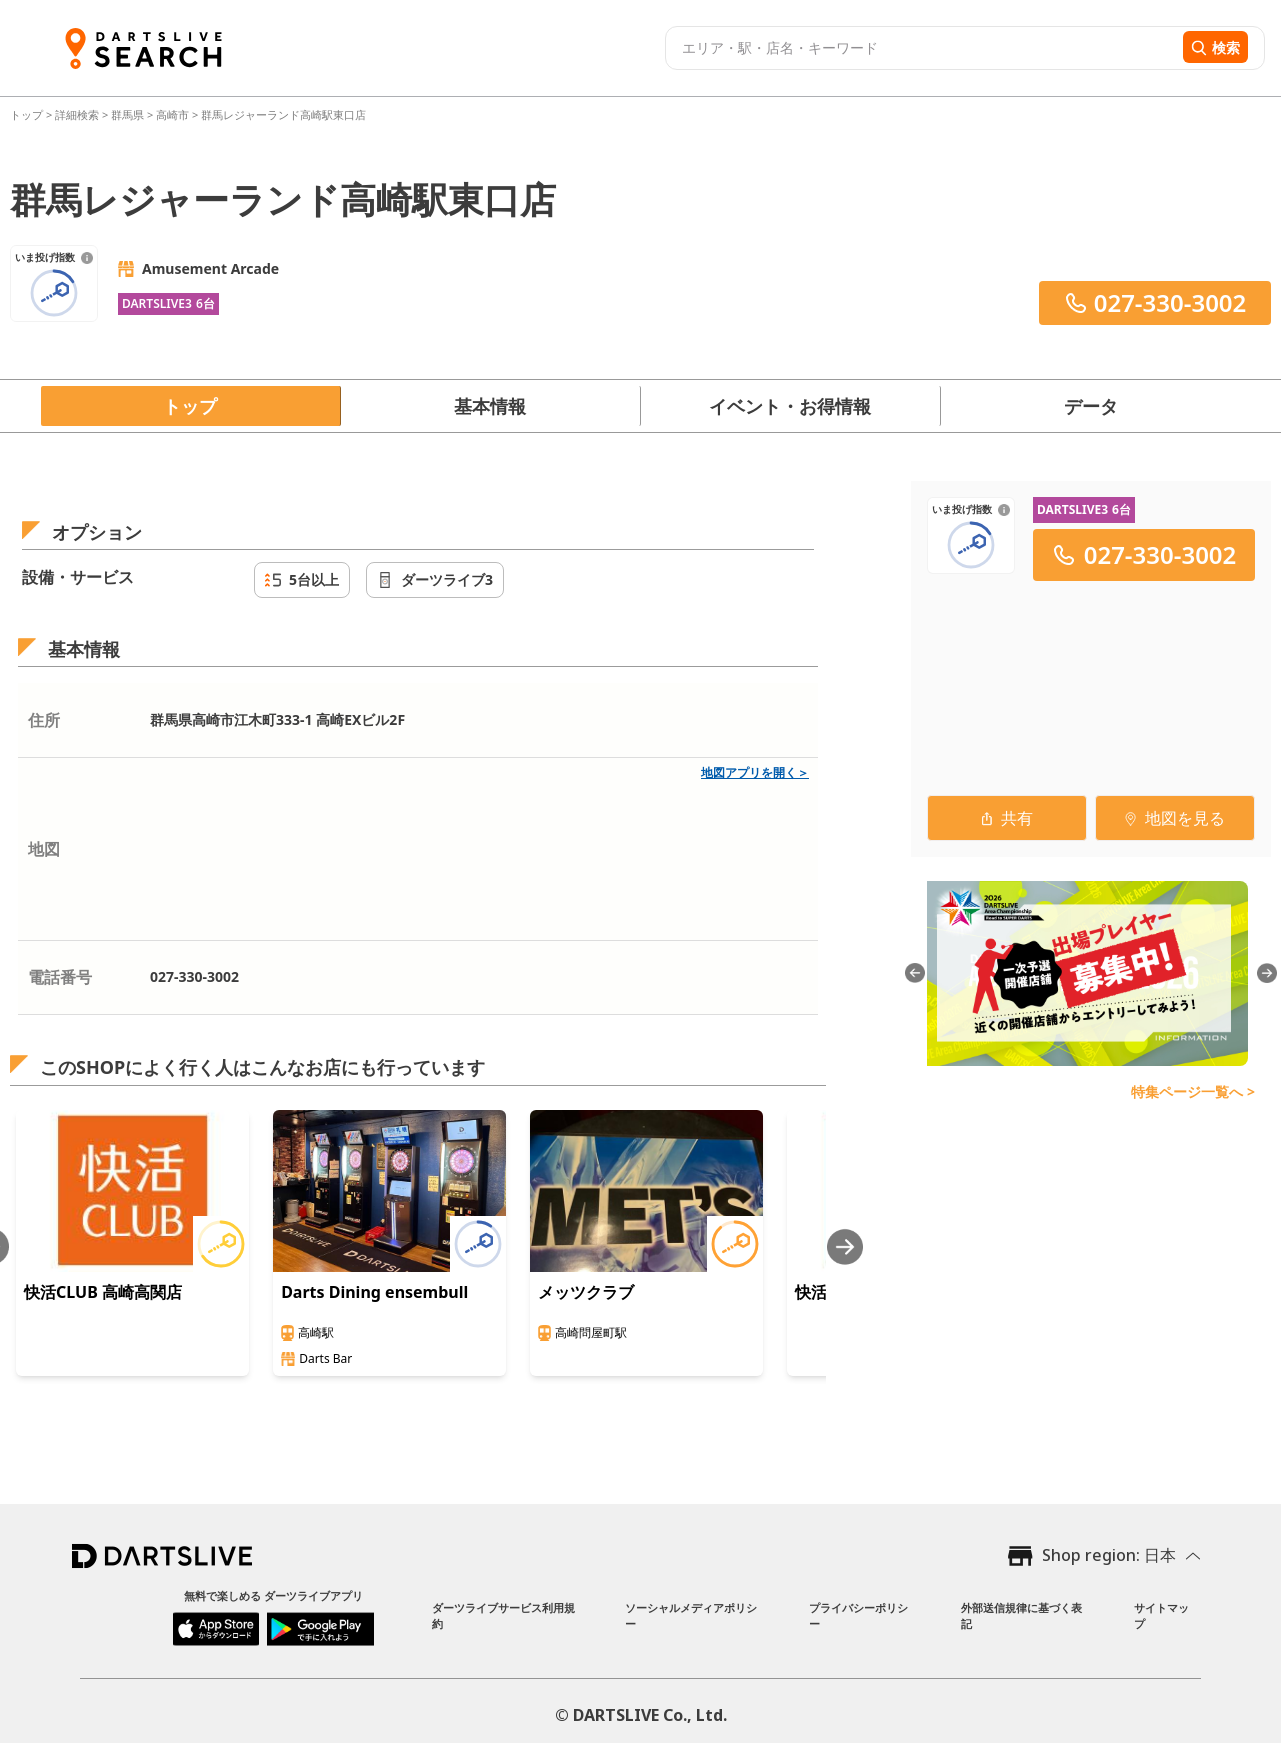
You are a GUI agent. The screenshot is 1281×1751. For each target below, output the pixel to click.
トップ (28, 114)
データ (1091, 406)
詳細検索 (78, 114)
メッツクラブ (586, 1292)
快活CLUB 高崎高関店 (103, 1292)
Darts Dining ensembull (374, 1292)
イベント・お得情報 (790, 406)
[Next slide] (845, 1246)
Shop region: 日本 (1109, 1555)
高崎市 (172, 114)
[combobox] (921, 48)
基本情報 (490, 406)
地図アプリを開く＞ (755, 772)
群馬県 (127, 114)
